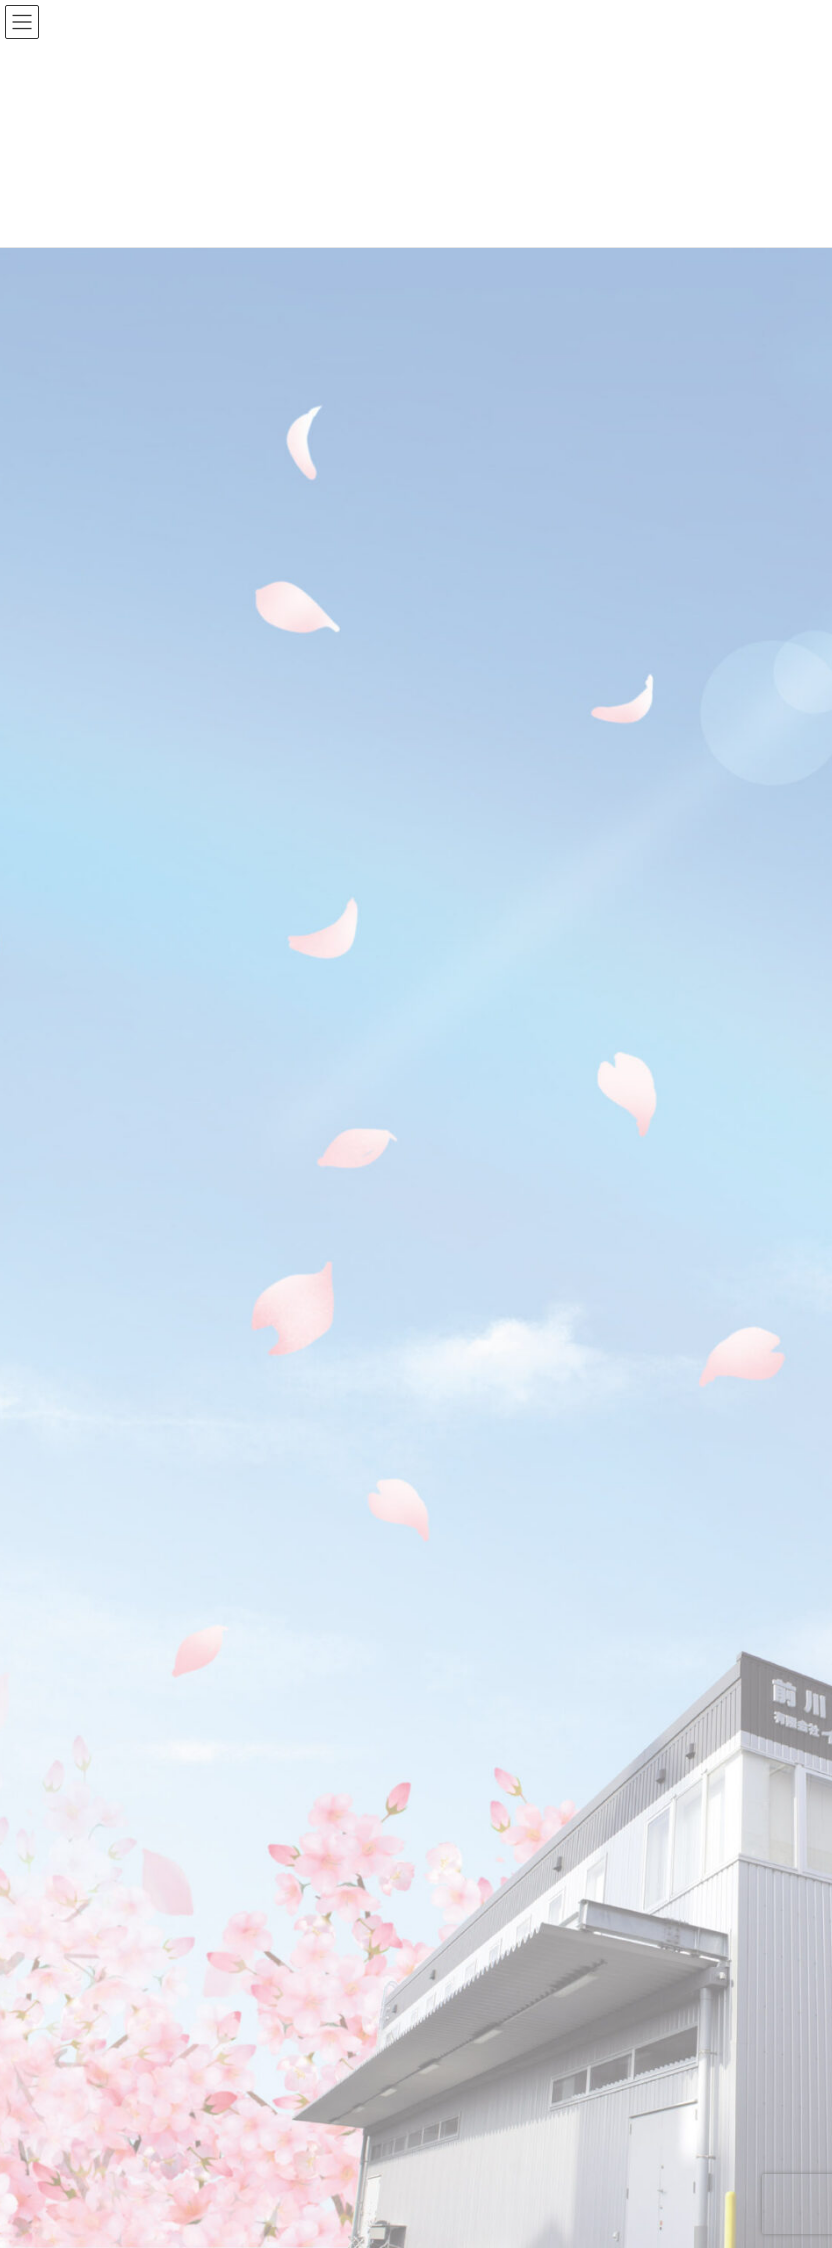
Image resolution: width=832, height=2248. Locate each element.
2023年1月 (113, 1930)
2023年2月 (113, 1894)
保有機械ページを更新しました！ (432, 907)
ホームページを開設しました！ (425, 1448)
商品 (95, 1722)
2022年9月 (113, 1966)
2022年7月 (113, 2038)
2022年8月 (113, 2002)
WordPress (259, 2218)
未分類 (101, 1758)
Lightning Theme (348, 2218)
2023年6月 (113, 1857)
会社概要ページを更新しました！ (432, 727)
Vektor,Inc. (573, 2218)
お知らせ (107, 1686)
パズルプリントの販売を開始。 (425, 1087)
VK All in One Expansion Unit (466, 2218)
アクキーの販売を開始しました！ (432, 547)
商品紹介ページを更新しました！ (432, 1268)
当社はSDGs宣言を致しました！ (427, 366)
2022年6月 (113, 2074)
